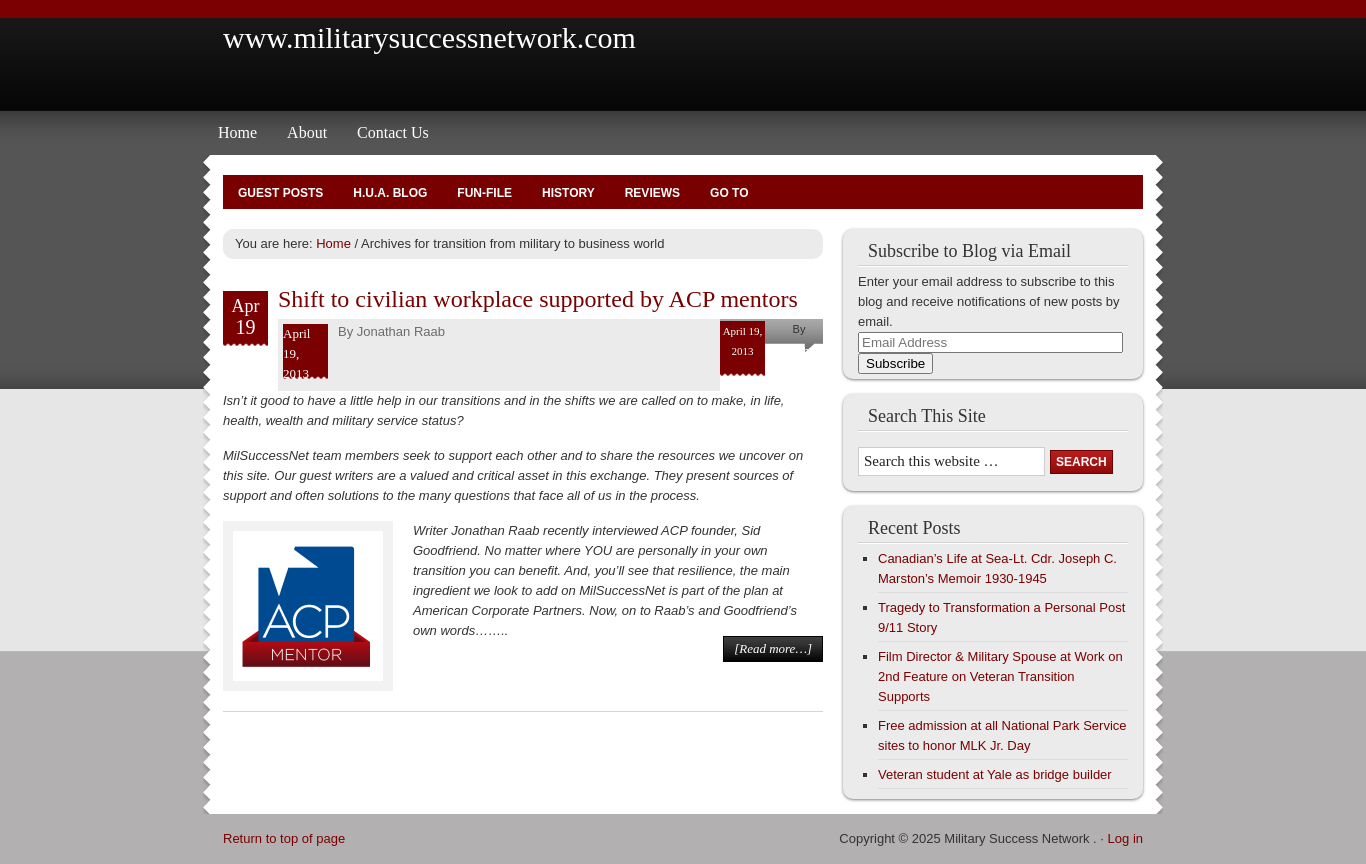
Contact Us (393, 132)
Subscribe (895, 363)
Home (237, 132)
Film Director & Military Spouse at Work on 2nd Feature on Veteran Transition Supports (1000, 676)
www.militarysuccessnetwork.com (429, 37)
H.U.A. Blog (390, 193)
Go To (729, 193)
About (307, 132)
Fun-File (484, 193)
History (568, 193)
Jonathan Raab (401, 331)
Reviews (652, 193)
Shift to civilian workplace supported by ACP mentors (538, 299)
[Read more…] (773, 648)
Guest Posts (280, 193)
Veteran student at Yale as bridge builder (995, 774)
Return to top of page (284, 838)
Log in (1125, 838)
